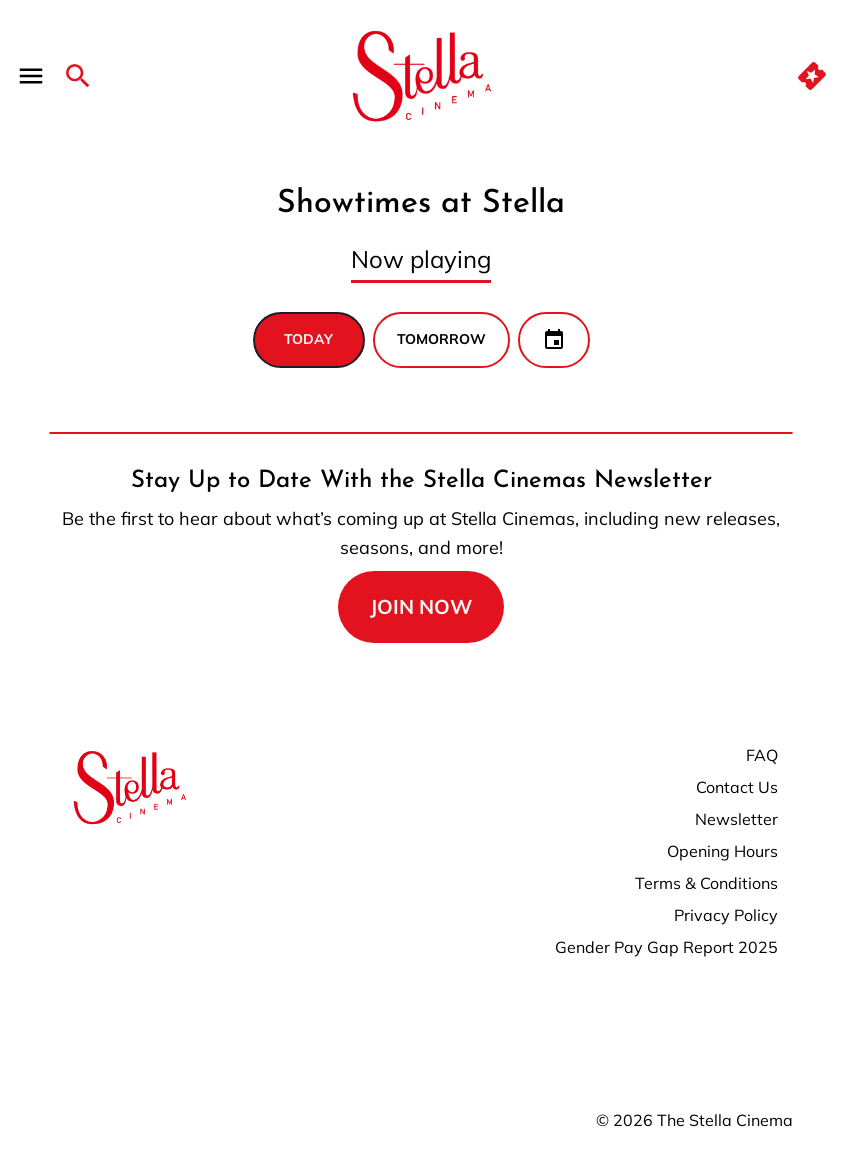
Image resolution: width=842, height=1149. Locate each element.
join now (421, 606)
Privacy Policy (726, 915)
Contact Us (737, 787)
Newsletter (736, 819)
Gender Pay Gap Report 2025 (666, 947)
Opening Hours (722, 851)
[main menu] (31, 76)
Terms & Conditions (706, 883)
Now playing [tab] (421, 259)
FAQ (762, 755)
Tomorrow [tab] (441, 339)
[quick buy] (812, 76)
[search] (78, 76)
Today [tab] (308, 339)
